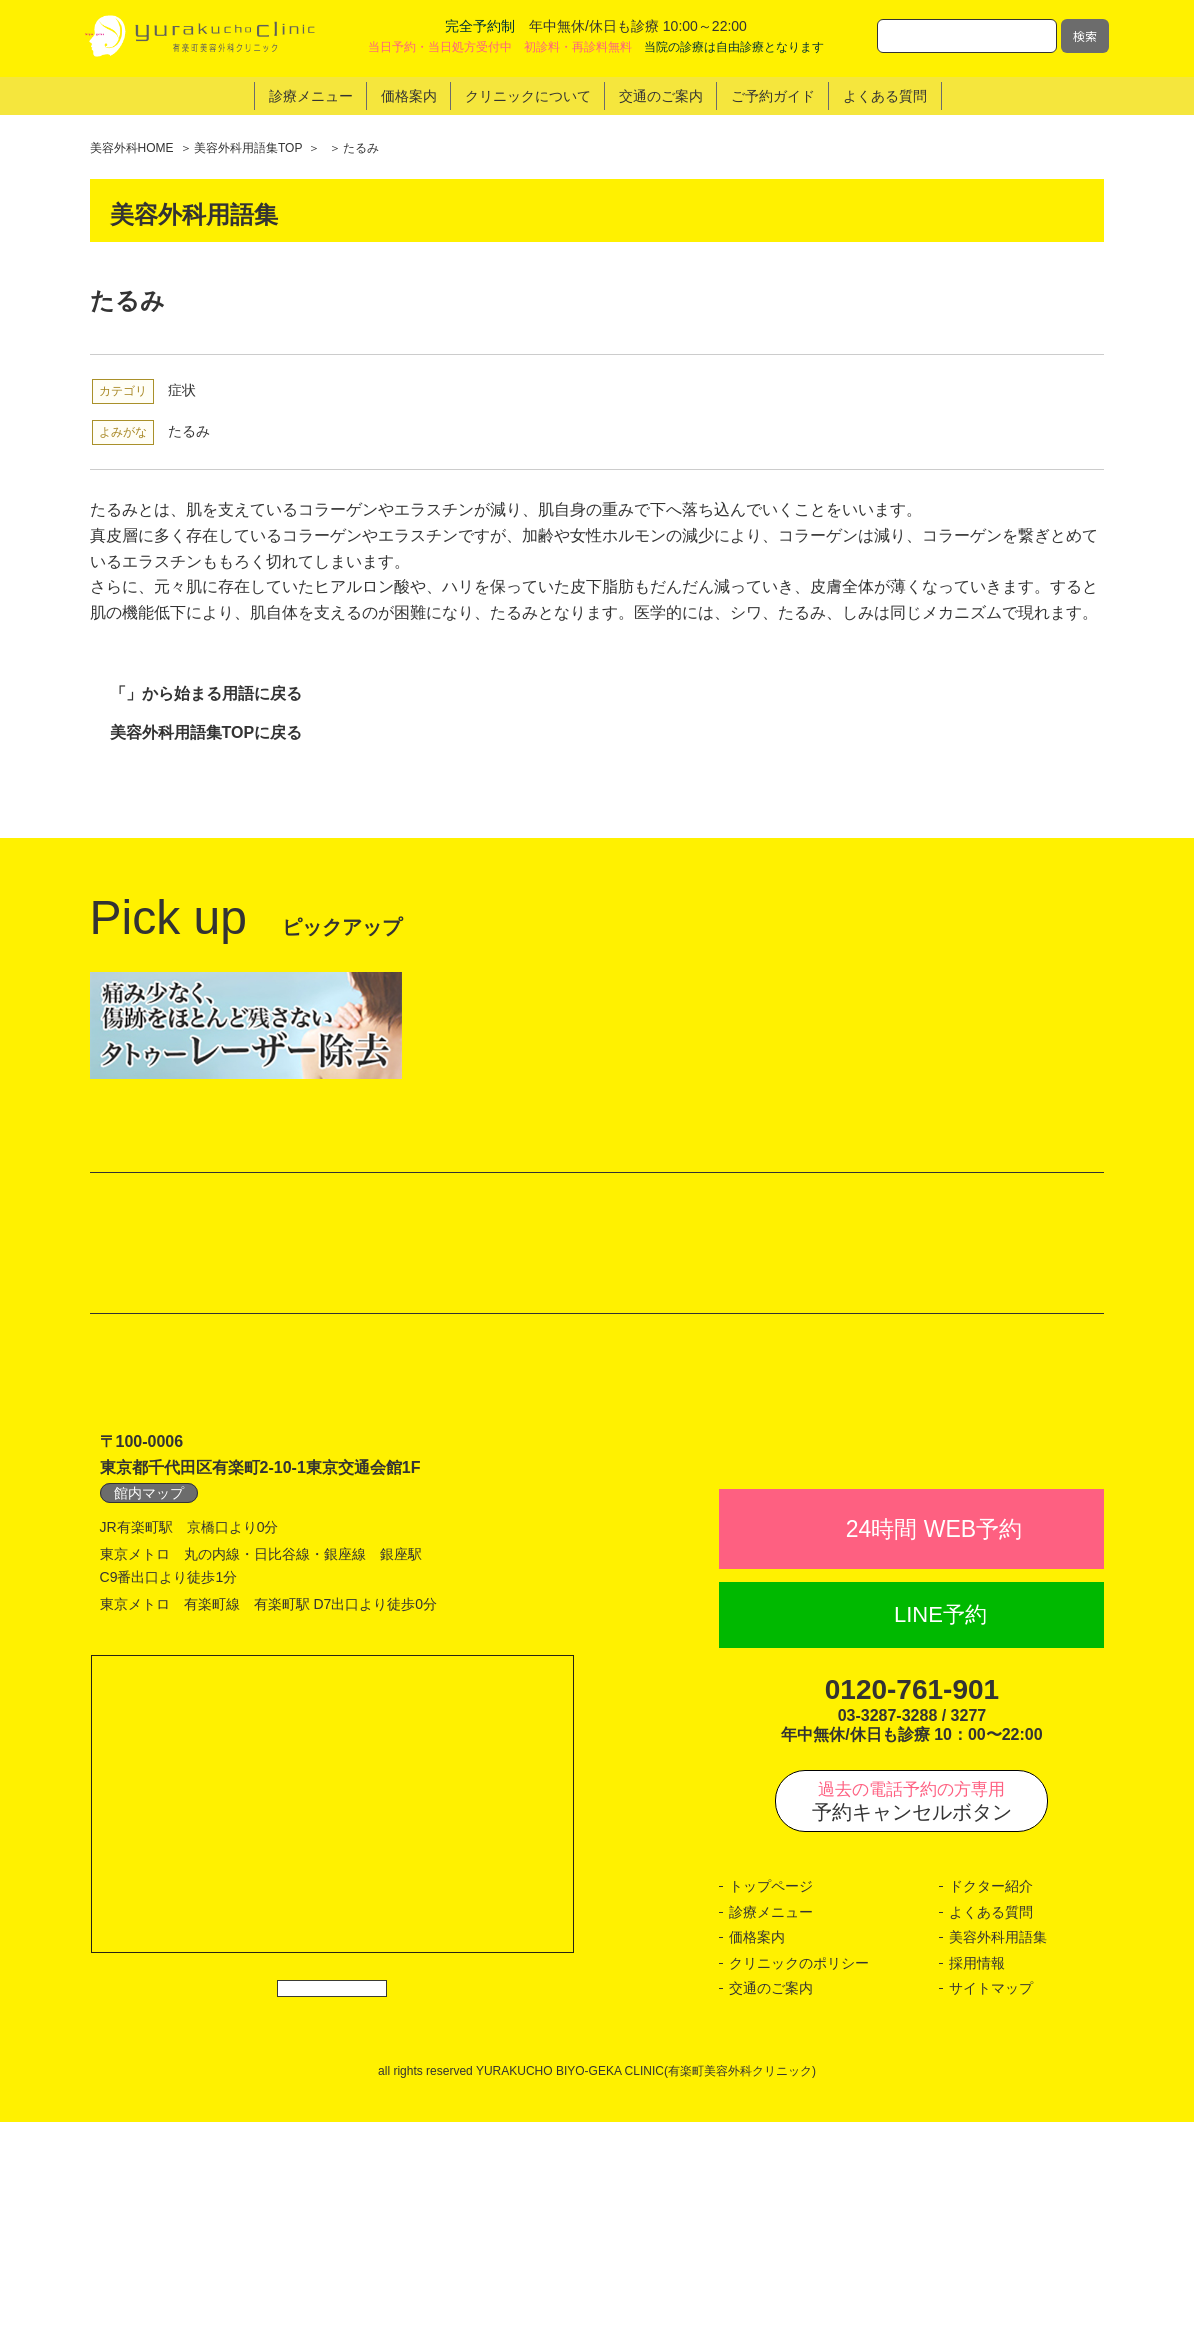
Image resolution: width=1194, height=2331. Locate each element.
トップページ (771, 2095)
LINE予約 (940, 1823)
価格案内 (757, 2146)
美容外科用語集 (998, 2146)
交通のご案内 (771, 2197)
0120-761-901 (912, 1898)
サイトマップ (991, 2197)
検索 (1085, 35)
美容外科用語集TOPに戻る (206, 732)
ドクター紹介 (991, 2095)
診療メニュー (771, 2121)
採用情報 (977, 2172)
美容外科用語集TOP (248, 148)
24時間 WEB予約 (934, 1738)
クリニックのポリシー (799, 2172)
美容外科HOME (132, 148)
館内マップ (149, 1658)
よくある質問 (991, 2121)
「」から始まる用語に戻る (206, 693)
